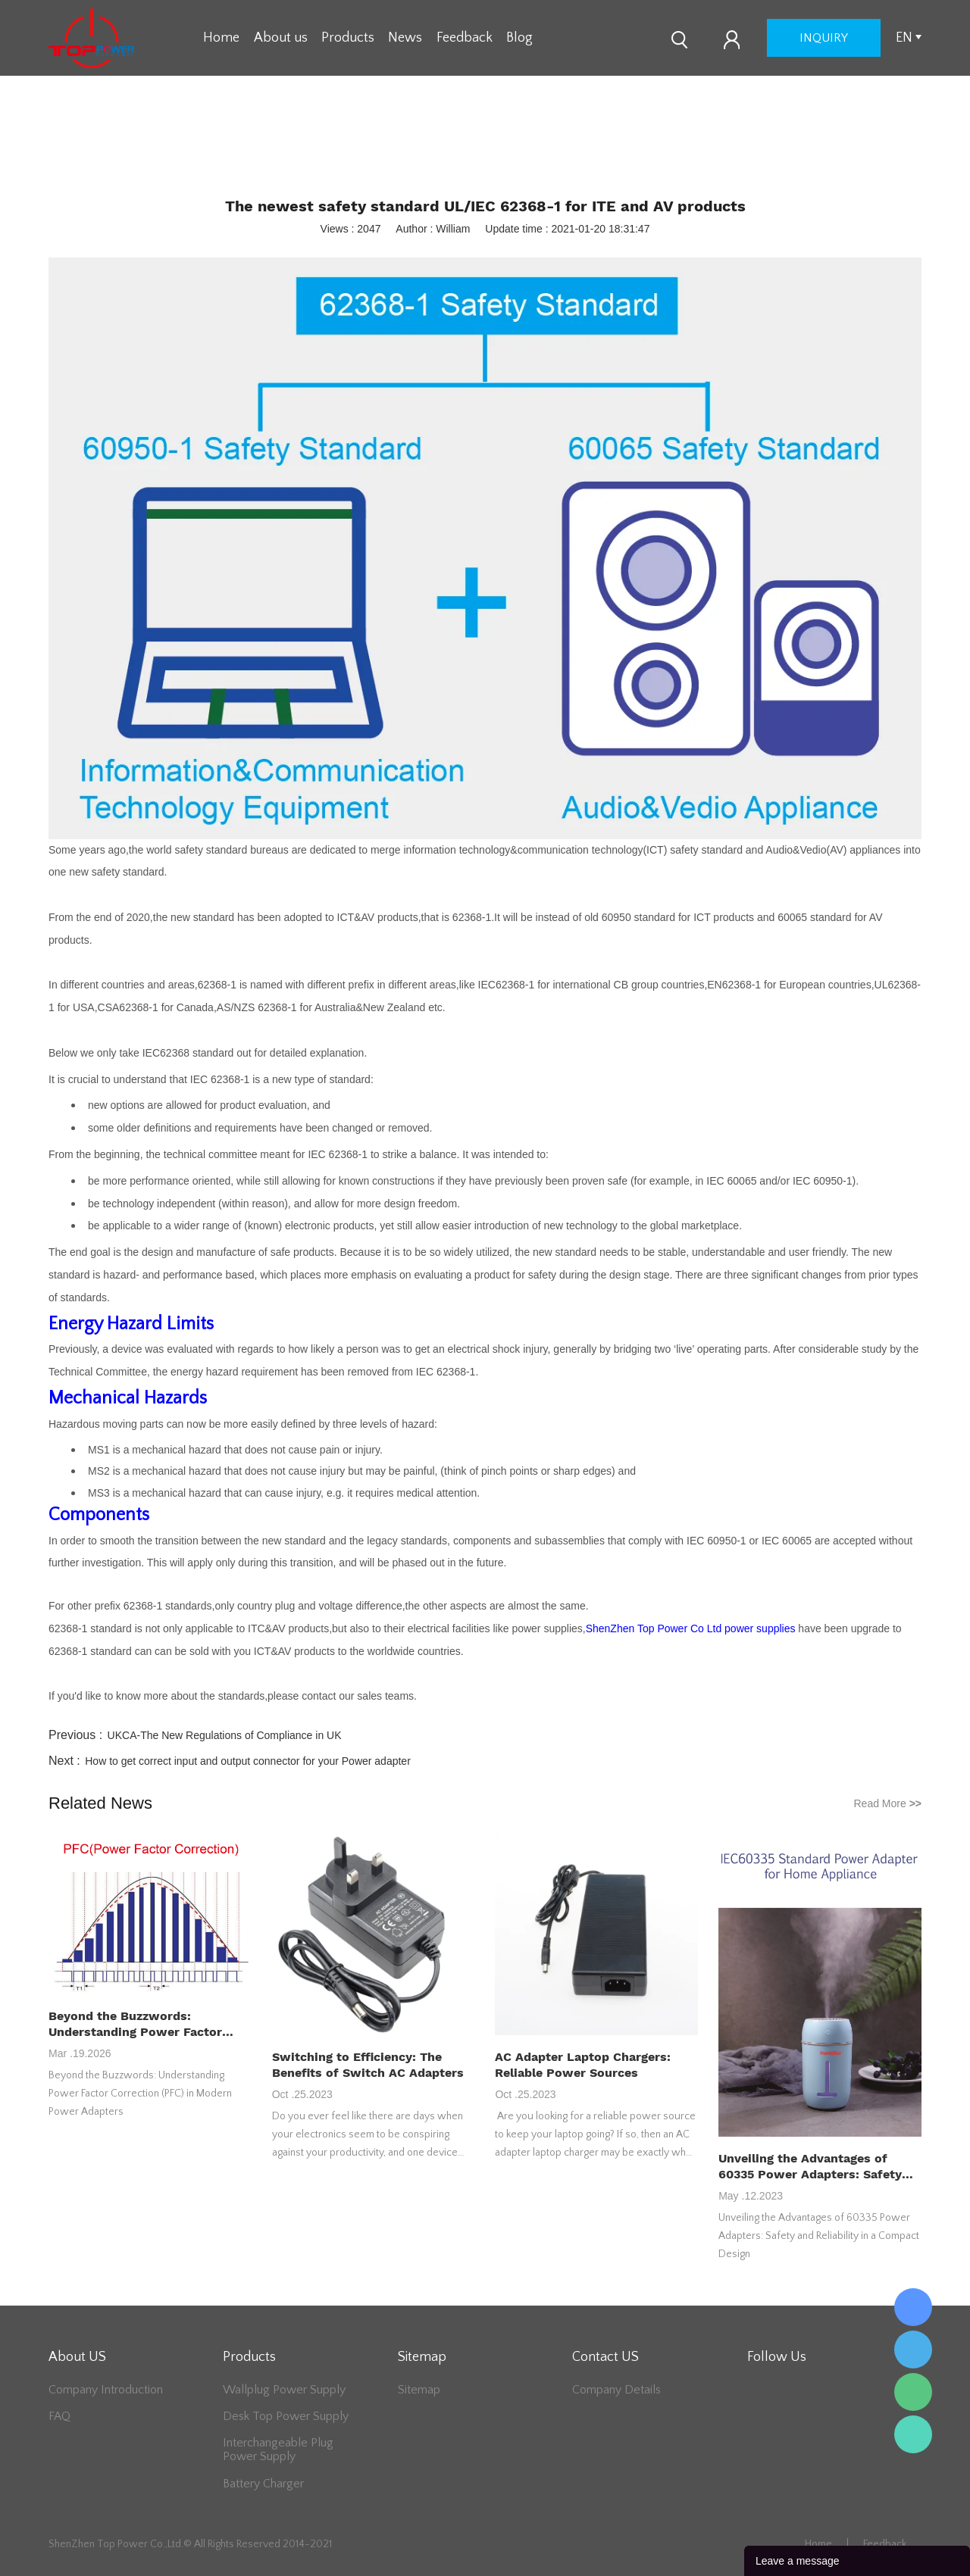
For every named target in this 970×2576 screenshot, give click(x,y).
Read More (887, 1803)
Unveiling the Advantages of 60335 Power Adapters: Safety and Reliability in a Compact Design (810, 2166)
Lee (913, 2434)
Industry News (508, 152)
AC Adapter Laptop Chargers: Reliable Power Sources (583, 2065)
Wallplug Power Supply (284, 2389)
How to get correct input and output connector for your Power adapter (248, 1761)
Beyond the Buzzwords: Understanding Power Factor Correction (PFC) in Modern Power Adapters (135, 2024)
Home (221, 37)
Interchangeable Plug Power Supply (278, 2449)
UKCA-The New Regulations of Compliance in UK (225, 1735)
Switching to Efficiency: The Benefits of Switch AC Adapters (368, 2065)
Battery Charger (263, 2483)
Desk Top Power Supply (286, 2416)
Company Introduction (105, 2389)
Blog (519, 37)
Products (347, 37)
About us (281, 37)
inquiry (823, 38)
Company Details (616, 2389)
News (405, 37)
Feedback (464, 37)
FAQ (59, 2416)
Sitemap (419, 2389)
